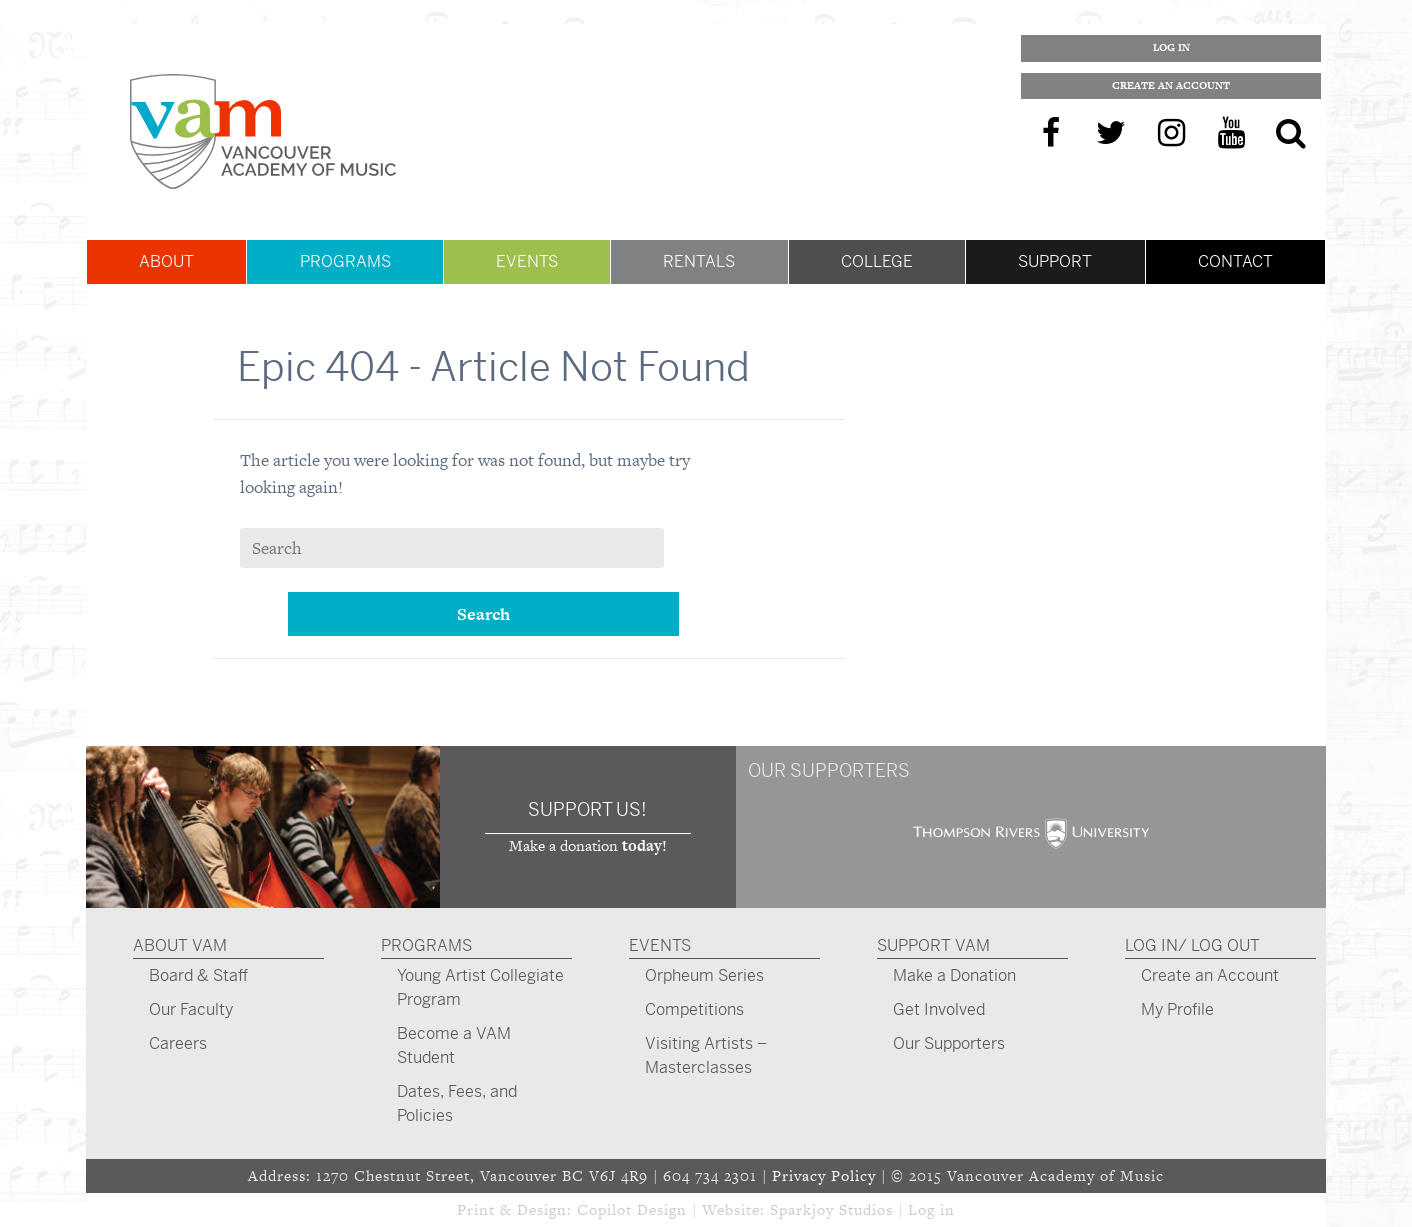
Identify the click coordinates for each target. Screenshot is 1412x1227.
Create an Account (1171, 85)
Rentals (699, 261)
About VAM (180, 945)
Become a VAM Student (454, 1045)
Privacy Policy (824, 1175)
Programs (345, 261)
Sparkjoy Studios (831, 1209)
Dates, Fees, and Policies (457, 1103)
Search (483, 614)
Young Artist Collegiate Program (480, 987)
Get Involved (939, 1009)
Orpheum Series (704, 975)
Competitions (694, 1009)
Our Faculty (191, 1009)
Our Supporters (949, 1043)
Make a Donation (954, 975)
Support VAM (933, 945)
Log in (931, 1209)
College (877, 261)
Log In (1171, 47)
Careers (178, 1043)
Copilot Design (632, 1209)
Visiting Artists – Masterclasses (706, 1055)
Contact (1235, 261)
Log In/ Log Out (1192, 945)
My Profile (1177, 1009)
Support (1055, 261)
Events (527, 261)
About (166, 261)
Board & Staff (198, 975)
